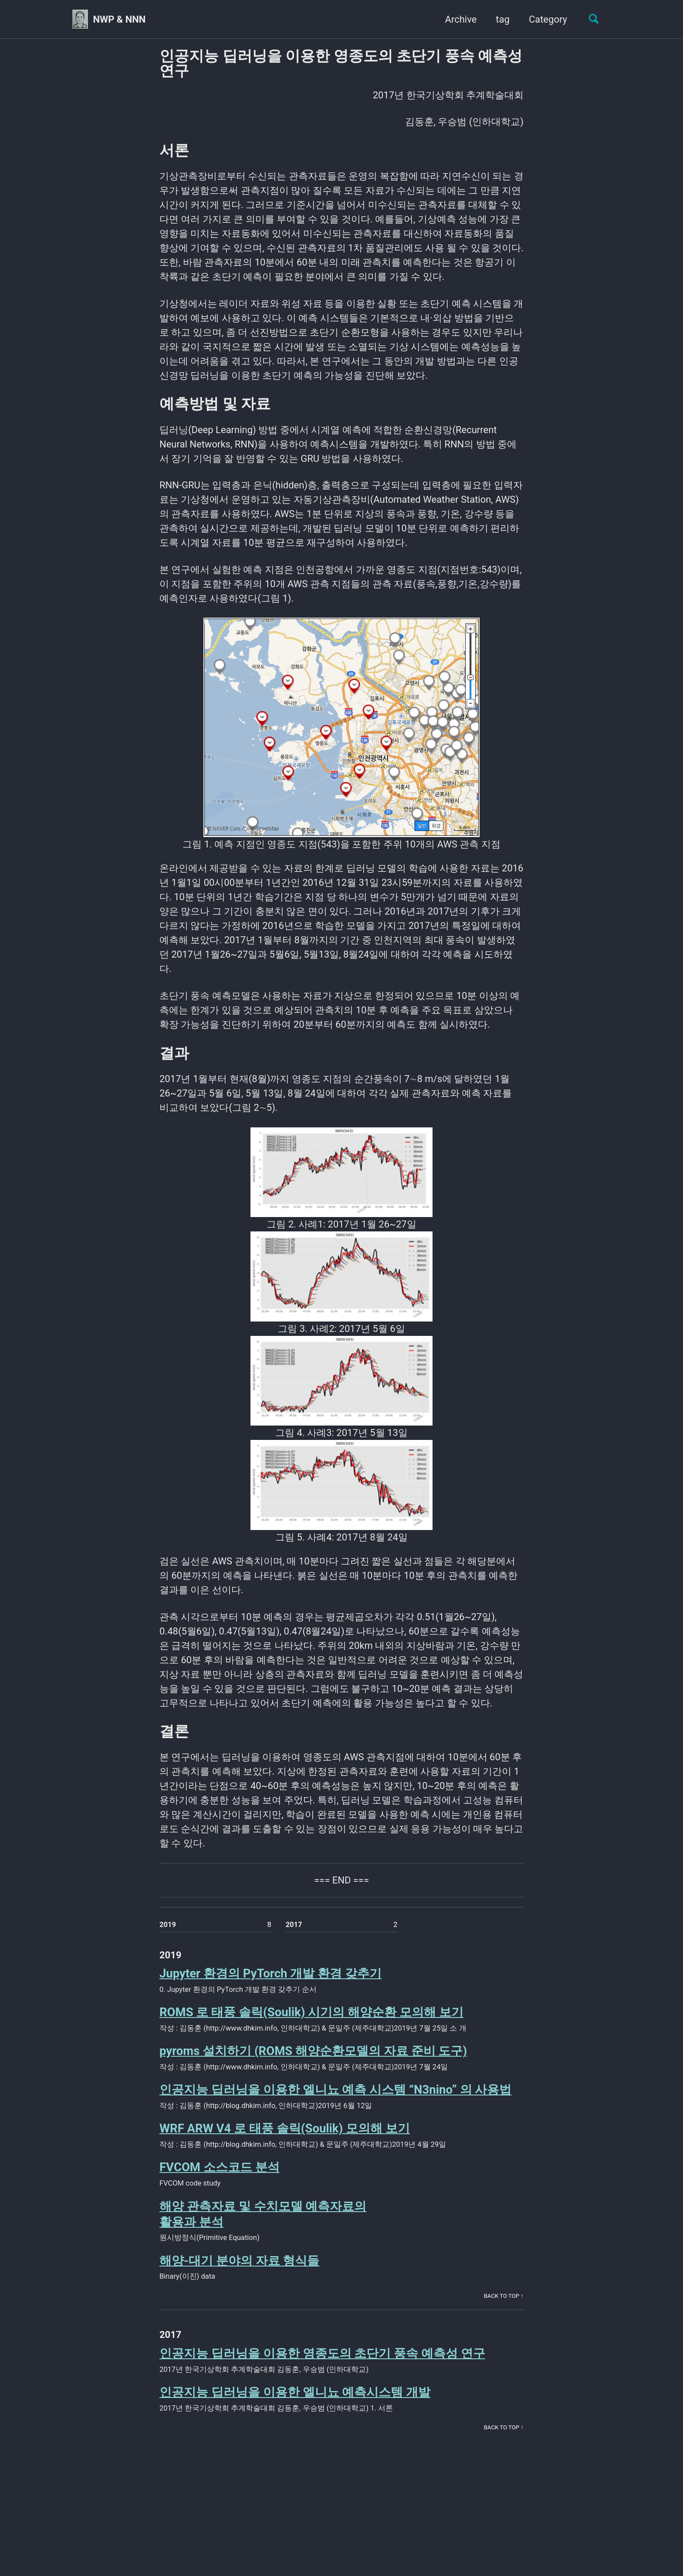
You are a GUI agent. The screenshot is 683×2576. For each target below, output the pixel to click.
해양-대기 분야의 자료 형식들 (239, 2260)
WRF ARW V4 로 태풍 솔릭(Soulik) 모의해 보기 (284, 2128)
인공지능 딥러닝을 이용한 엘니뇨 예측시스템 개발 (294, 2392)
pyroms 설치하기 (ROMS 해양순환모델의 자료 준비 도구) (313, 2051)
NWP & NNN (119, 19)
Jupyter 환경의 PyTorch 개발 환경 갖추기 (270, 1973)
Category (548, 19)
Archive (461, 19)
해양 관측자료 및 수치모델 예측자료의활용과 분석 (262, 2214)
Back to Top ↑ (504, 2296)
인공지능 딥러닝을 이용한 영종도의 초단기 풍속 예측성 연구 (322, 2353)
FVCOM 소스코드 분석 (219, 2167)
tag (503, 19)
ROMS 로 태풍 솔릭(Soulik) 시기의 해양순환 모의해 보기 (311, 2012)
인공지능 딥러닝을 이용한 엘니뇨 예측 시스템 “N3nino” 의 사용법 (335, 2089)
